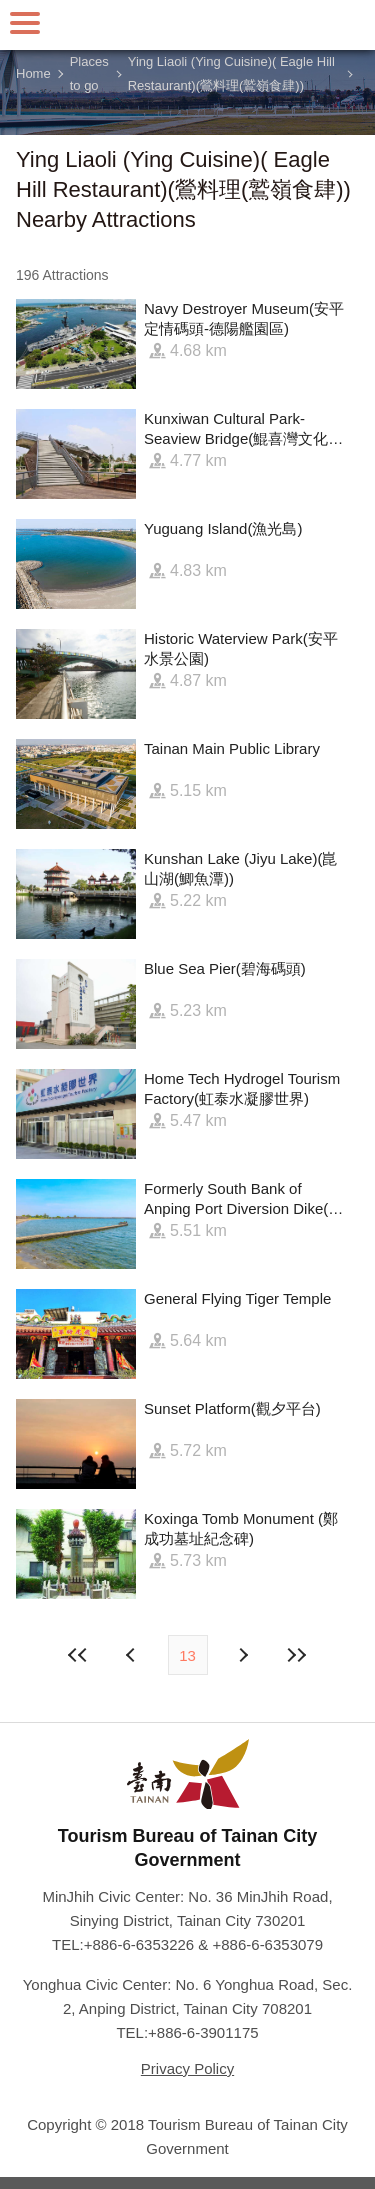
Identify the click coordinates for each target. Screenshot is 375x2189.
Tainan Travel (188, 25)
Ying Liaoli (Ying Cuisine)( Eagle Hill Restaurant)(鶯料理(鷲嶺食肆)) (231, 74)
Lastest (297, 1655)
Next (133, 1655)
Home (33, 73)
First (78, 1655)
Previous (243, 1655)
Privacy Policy (187, 2068)
